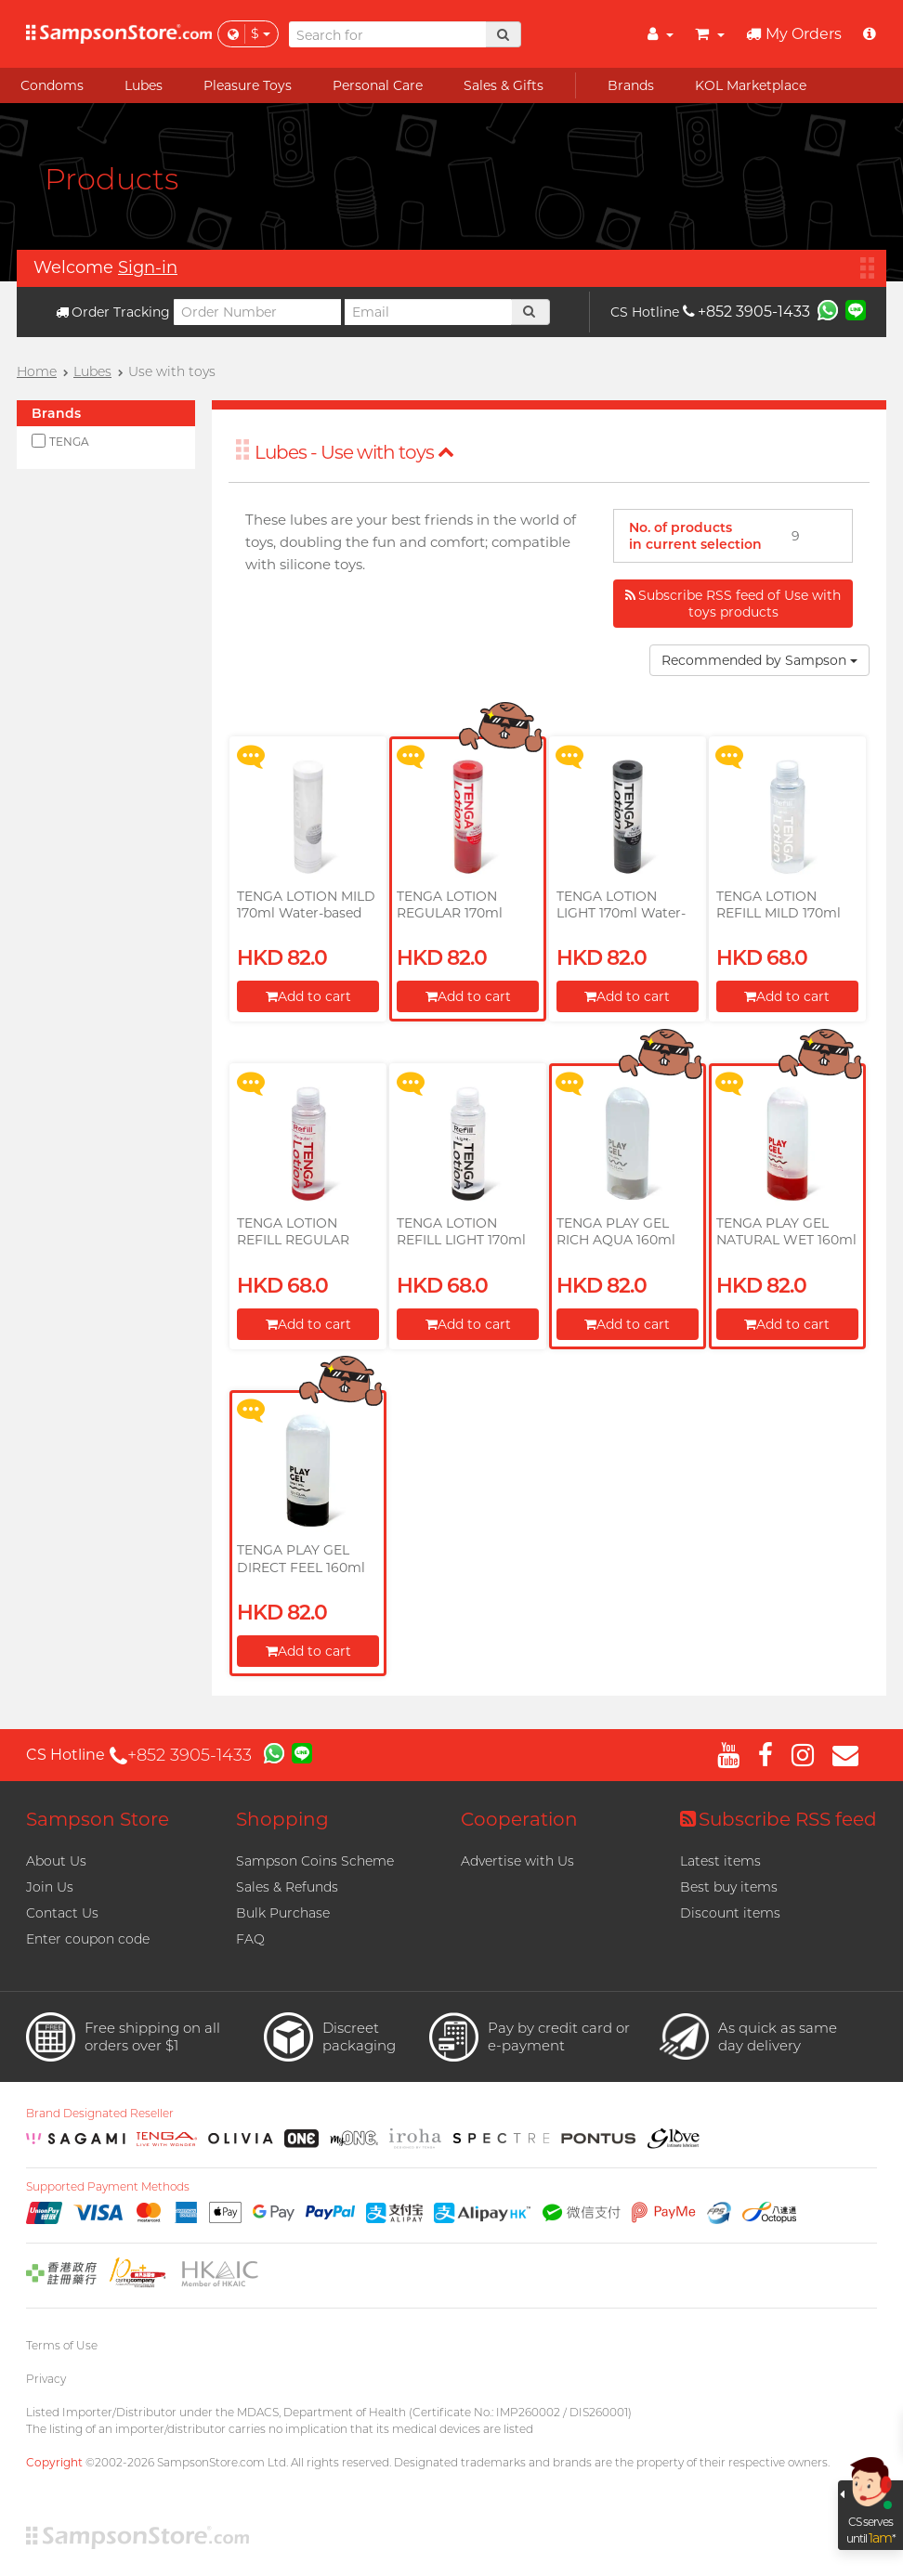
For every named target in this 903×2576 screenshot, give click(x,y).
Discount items (730, 1913)
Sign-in (147, 267)
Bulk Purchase (283, 1913)
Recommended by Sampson (759, 660)
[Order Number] (257, 312)
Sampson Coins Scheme (315, 1861)
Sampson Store (97, 1819)
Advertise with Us (517, 1861)
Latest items (720, 1861)
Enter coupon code (88, 1939)
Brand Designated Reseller (100, 2113)
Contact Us (62, 1913)
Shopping (282, 1819)
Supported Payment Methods (108, 2186)
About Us (56, 1861)
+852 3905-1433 (746, 311)
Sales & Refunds (287, 1887)
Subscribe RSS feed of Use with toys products (733, 603)
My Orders (794, 34)
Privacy (46, 2379)
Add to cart (308, 996)
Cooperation (519, 1819)
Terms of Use (62, 2345)
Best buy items (729, 1887)
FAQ (250, 1939)
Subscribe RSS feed (778, 1819)
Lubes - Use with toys (354, 452)
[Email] (428, 312)
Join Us (49, 1887)
